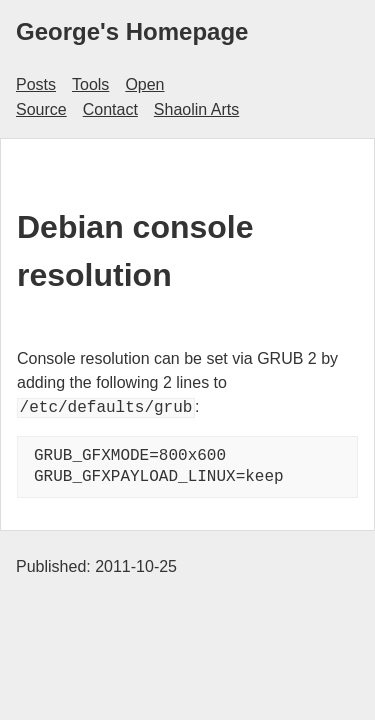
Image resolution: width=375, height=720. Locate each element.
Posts (36, 84)
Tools (90, 84)
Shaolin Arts (196, 109)
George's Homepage (132, 31)
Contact (110, 109)
